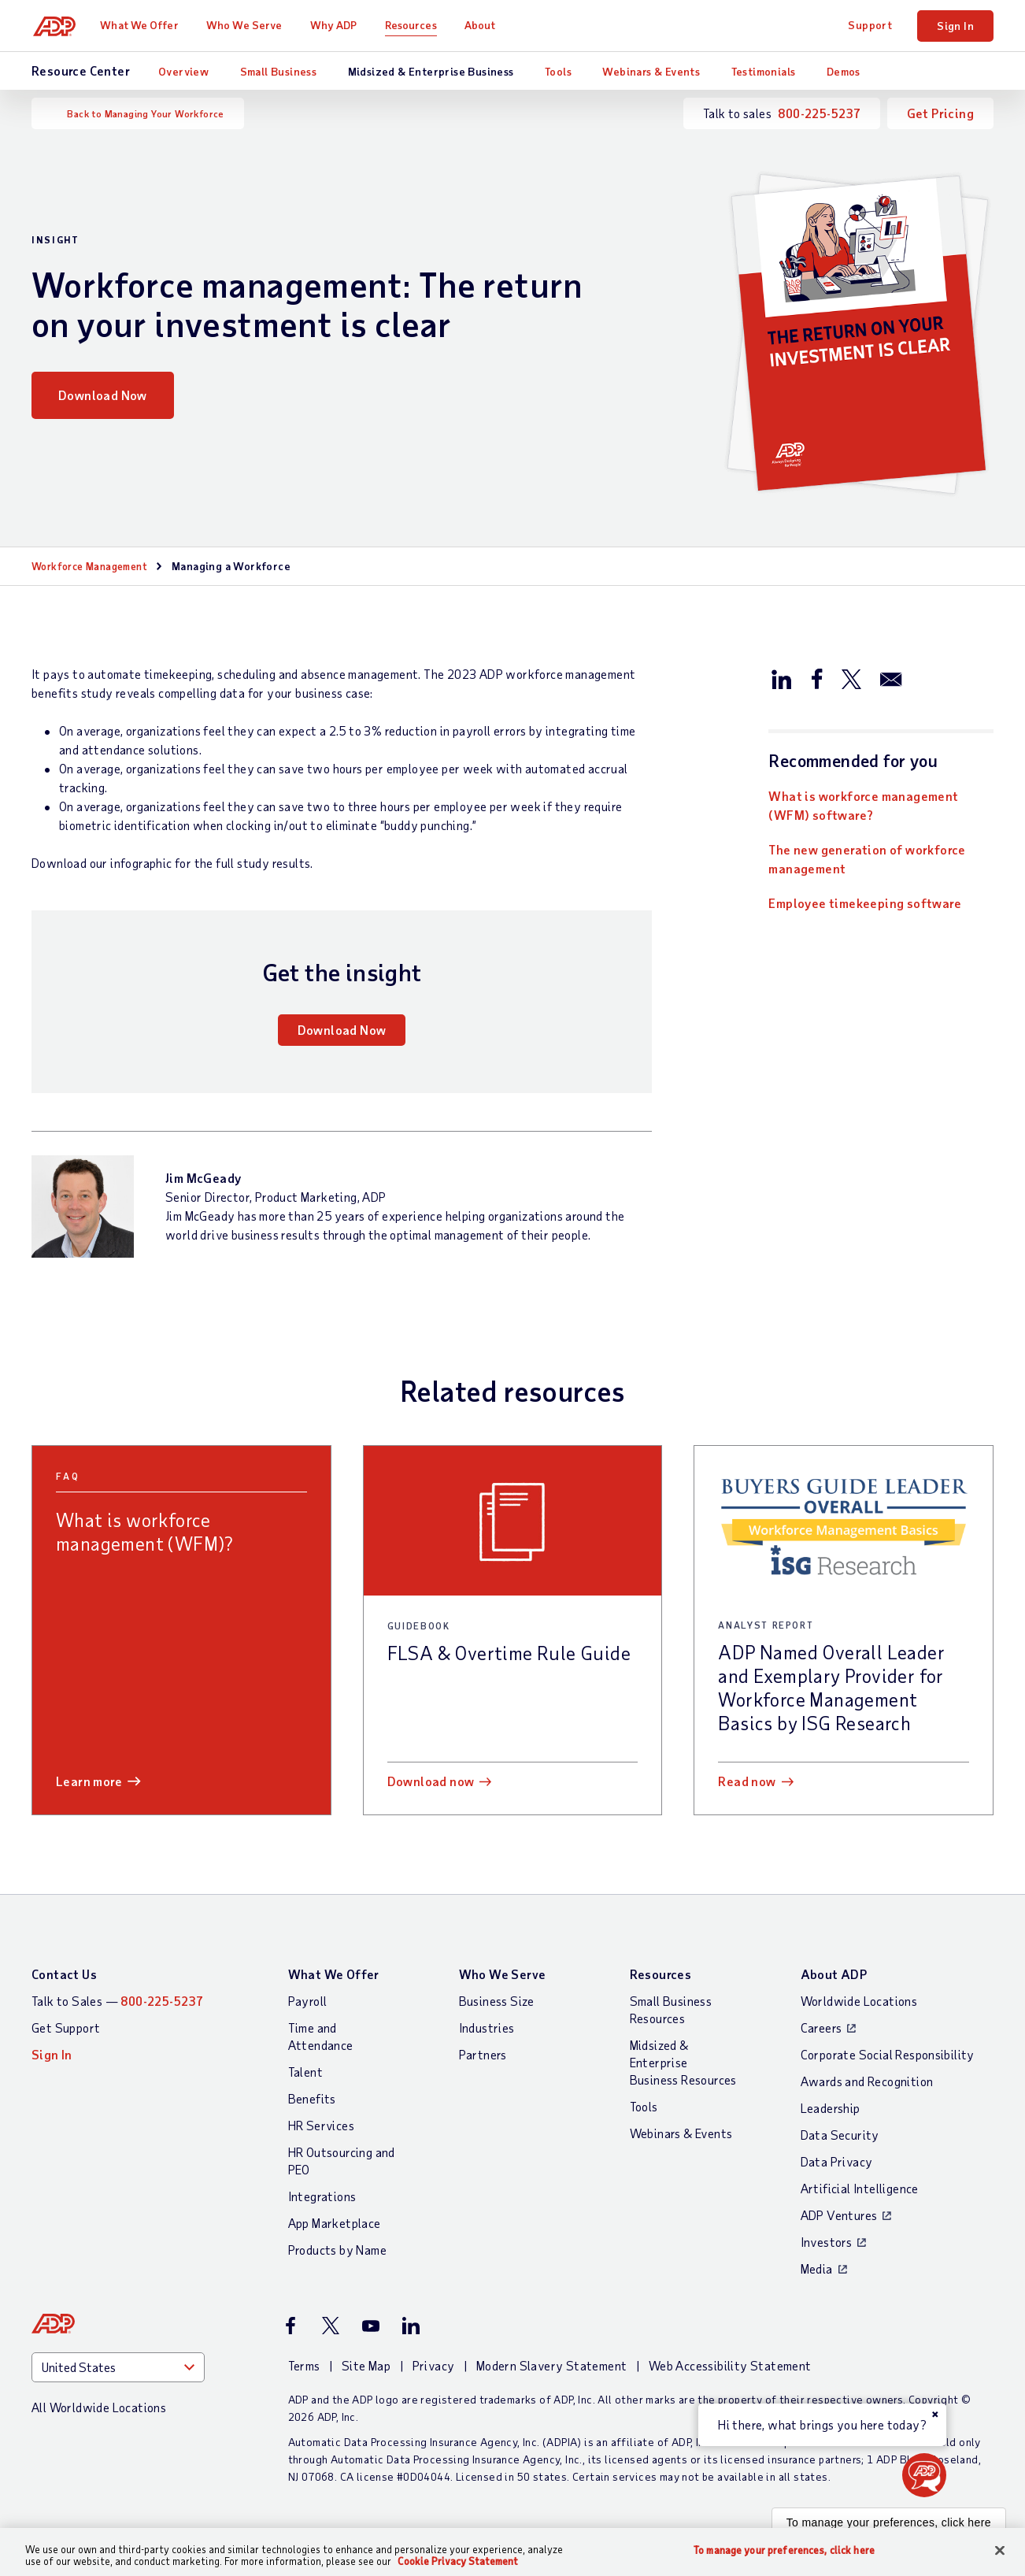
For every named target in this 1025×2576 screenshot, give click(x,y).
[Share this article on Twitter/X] (851, 678)
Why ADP (336, 25)
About (482, 25)
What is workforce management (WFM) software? (863, 805)
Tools (558, 71)
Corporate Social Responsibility (888, 2054)
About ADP (834, 1973)
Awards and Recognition (867, 2081)
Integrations (322, 2196)
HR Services (321, 2125)
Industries (487, 2027)
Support (870, 25)
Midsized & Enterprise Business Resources (683, 2062)
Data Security (840, 2134)
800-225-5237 (819, 113)
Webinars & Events (651, 71)
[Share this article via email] (891, 678)
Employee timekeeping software (864, 902)
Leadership (830, 2107)
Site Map (366, 2365)
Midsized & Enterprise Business (431, 71)
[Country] (118, 2367)
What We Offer (142, 25)
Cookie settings (47, 2565)
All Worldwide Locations (98, 2407)
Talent (305, 2071)
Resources (413, 25)
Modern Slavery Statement (551, 2365)
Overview (183, 71)
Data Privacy (837, 2161)
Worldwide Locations (859, 2000)
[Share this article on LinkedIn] (781, 678)
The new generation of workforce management (866, 859)
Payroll (307, 2000)
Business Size (497, 2000)
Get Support (65, 2027)
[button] (924, 2475)
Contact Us (64, 1973)
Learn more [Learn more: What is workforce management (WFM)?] (89, 1781)
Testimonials (763, 71)
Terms (304, 2365)
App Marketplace (334, 2222)
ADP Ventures (839, 2214)
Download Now (102, 394)
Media (817, 2268)
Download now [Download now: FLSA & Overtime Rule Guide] (431, 1781)
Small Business (278, 71)
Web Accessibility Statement (730, 2365)
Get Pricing (940, 113)
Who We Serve (246, 25)
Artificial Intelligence (860, 2188)
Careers (821, 2027)
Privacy (434, 2365)
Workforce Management (94, 566)
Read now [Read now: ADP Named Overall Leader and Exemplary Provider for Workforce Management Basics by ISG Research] (746, 1781)
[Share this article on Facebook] (816, 678)
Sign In (955, 25)
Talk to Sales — (117, 2000)
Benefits (312, 2098)
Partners (483, 2054)
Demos (843, 71)
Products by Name (337, 2249)
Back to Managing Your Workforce (145, 113)
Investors (827, 2241)
